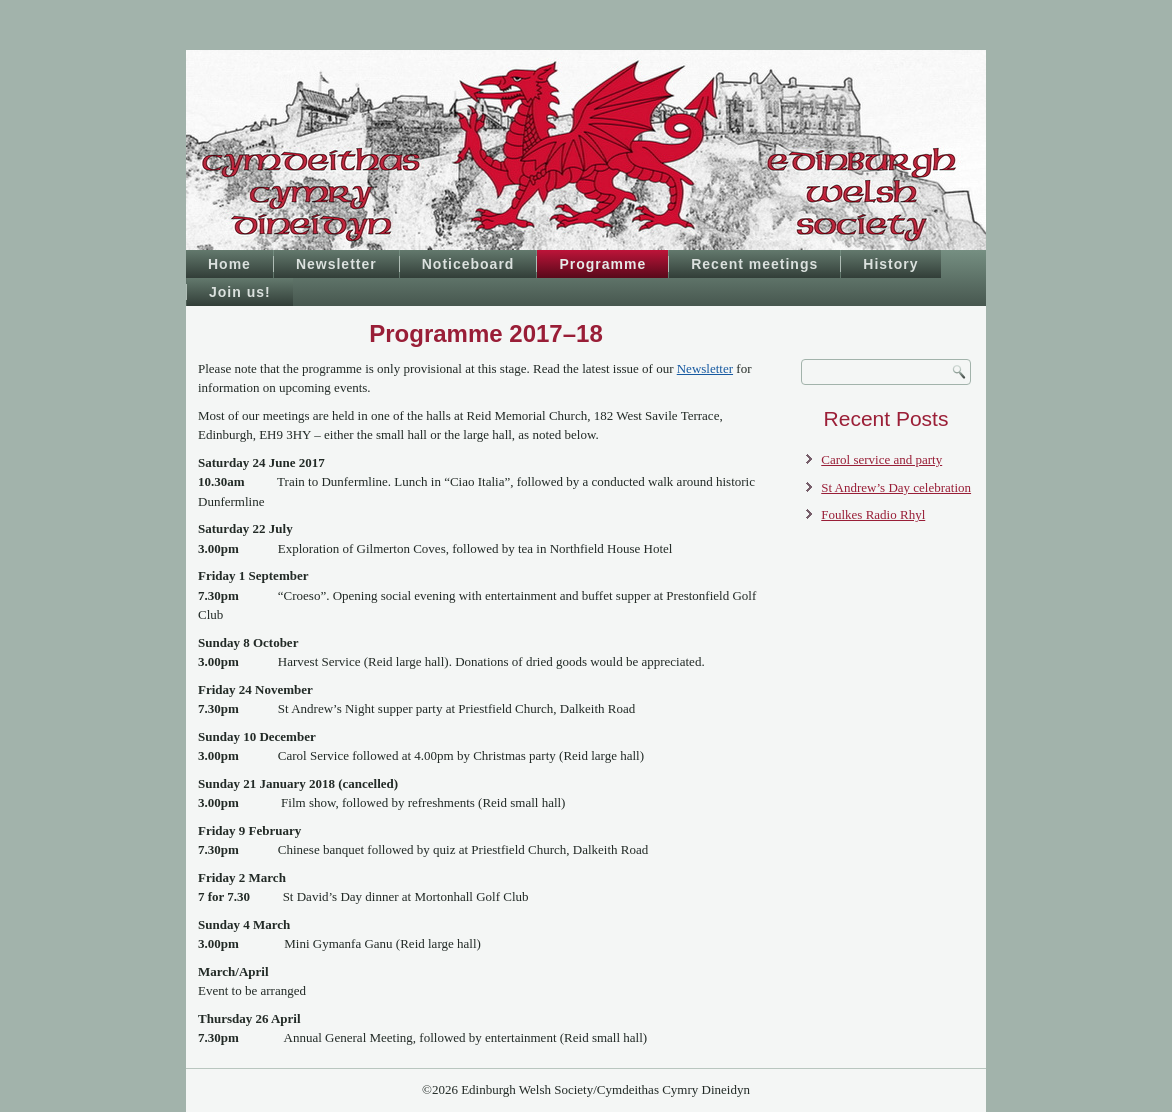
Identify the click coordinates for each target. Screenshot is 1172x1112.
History (890, 264)
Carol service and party (881, 459)
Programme (602, 264)
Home (229, 264)
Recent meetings (754, 264)
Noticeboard (468, 264)
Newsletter (336, 264)
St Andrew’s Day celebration (896, 487)
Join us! (240, 292)
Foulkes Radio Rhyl (873, 514)
